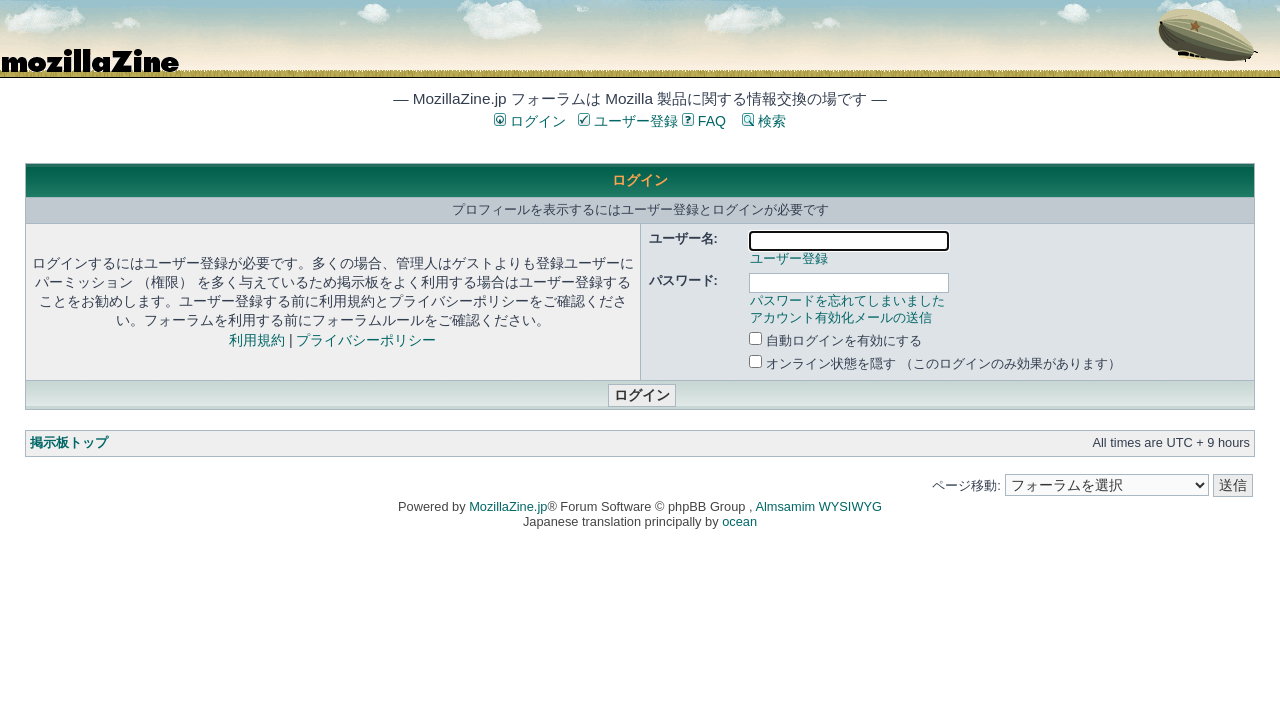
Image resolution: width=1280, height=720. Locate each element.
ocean (739, 521)
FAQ (704, 121)
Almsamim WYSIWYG (818, 506)
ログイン (530, 121)
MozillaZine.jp (508, 506)
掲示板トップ (69, 442)
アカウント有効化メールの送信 (841, 317)
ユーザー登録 (628, 121)
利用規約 (257, 340)
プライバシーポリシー (366, 340)
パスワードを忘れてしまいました (847, 300)
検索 (764, 121)
